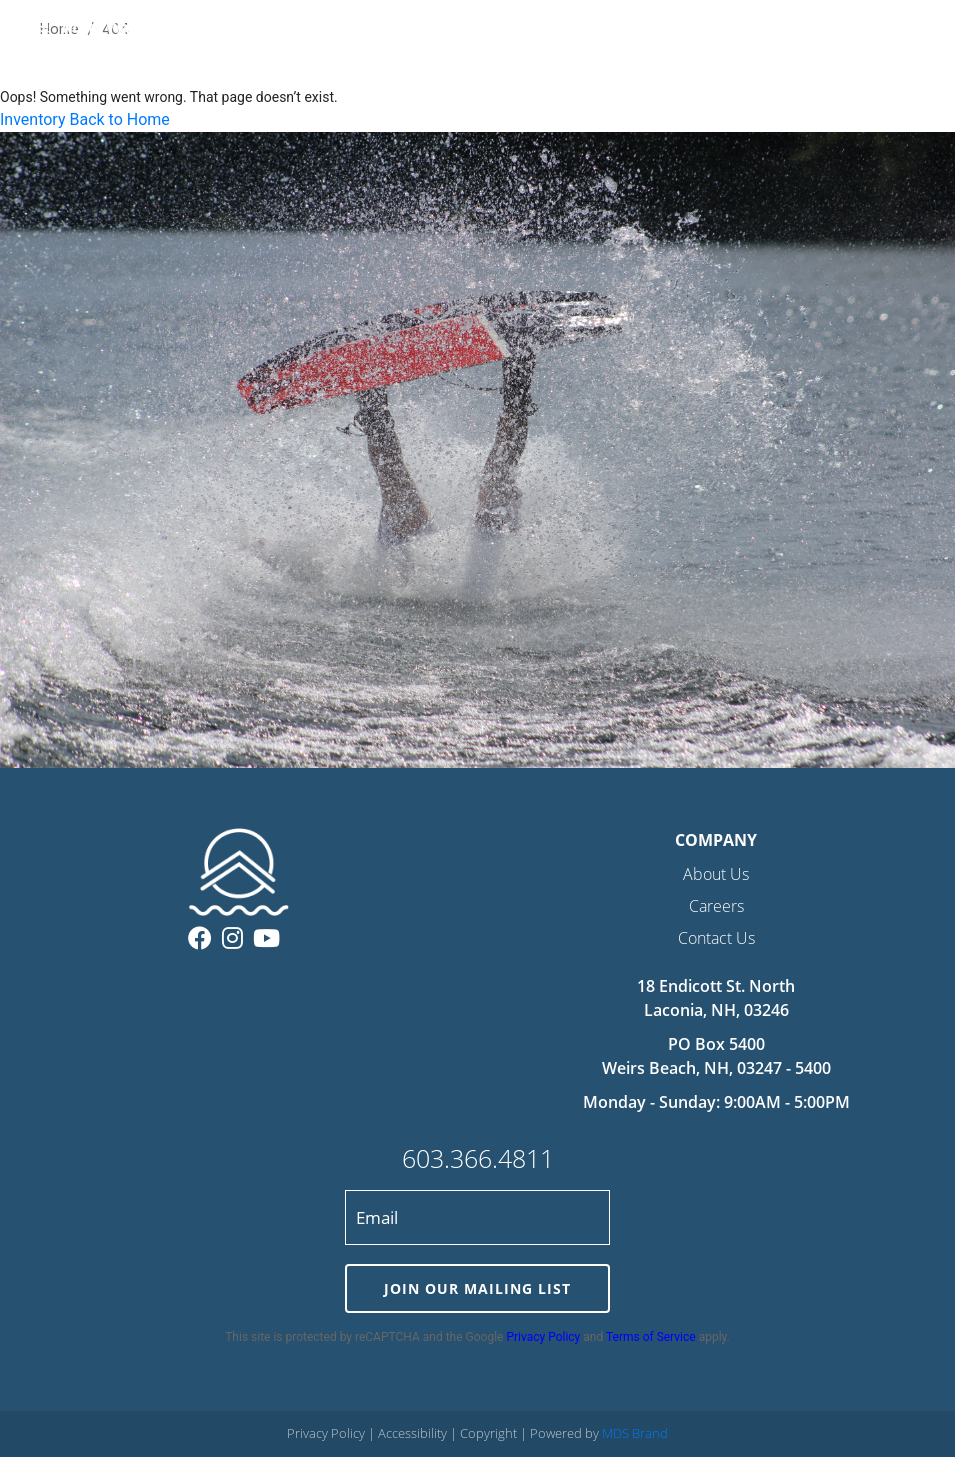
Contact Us (716, 938)
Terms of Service (651, 1337)
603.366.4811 (478, 1158)
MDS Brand (635, 1433)
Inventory (33, 119)
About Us (716, 874)
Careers (716, 906)
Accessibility (414, 1433)
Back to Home (119, 119)
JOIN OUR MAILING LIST (477, 1288)
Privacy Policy (543, 1337)
